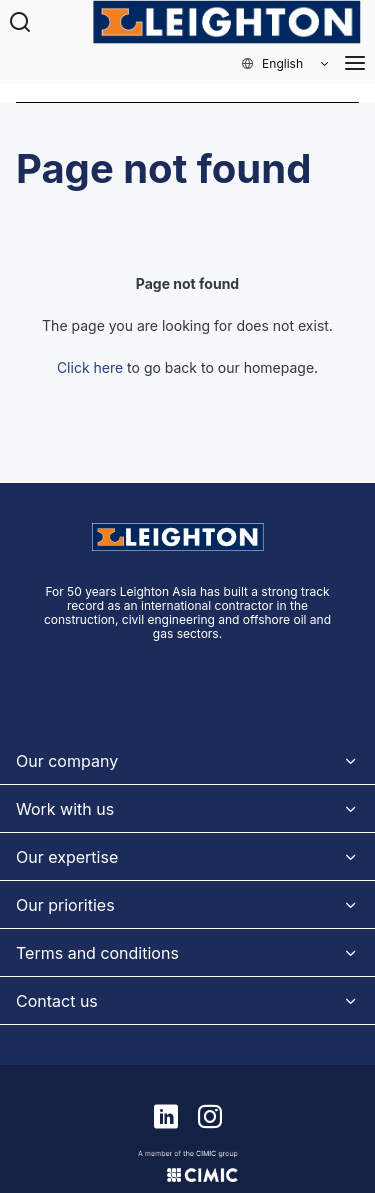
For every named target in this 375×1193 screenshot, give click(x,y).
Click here (90, 367)
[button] (286, 64)
